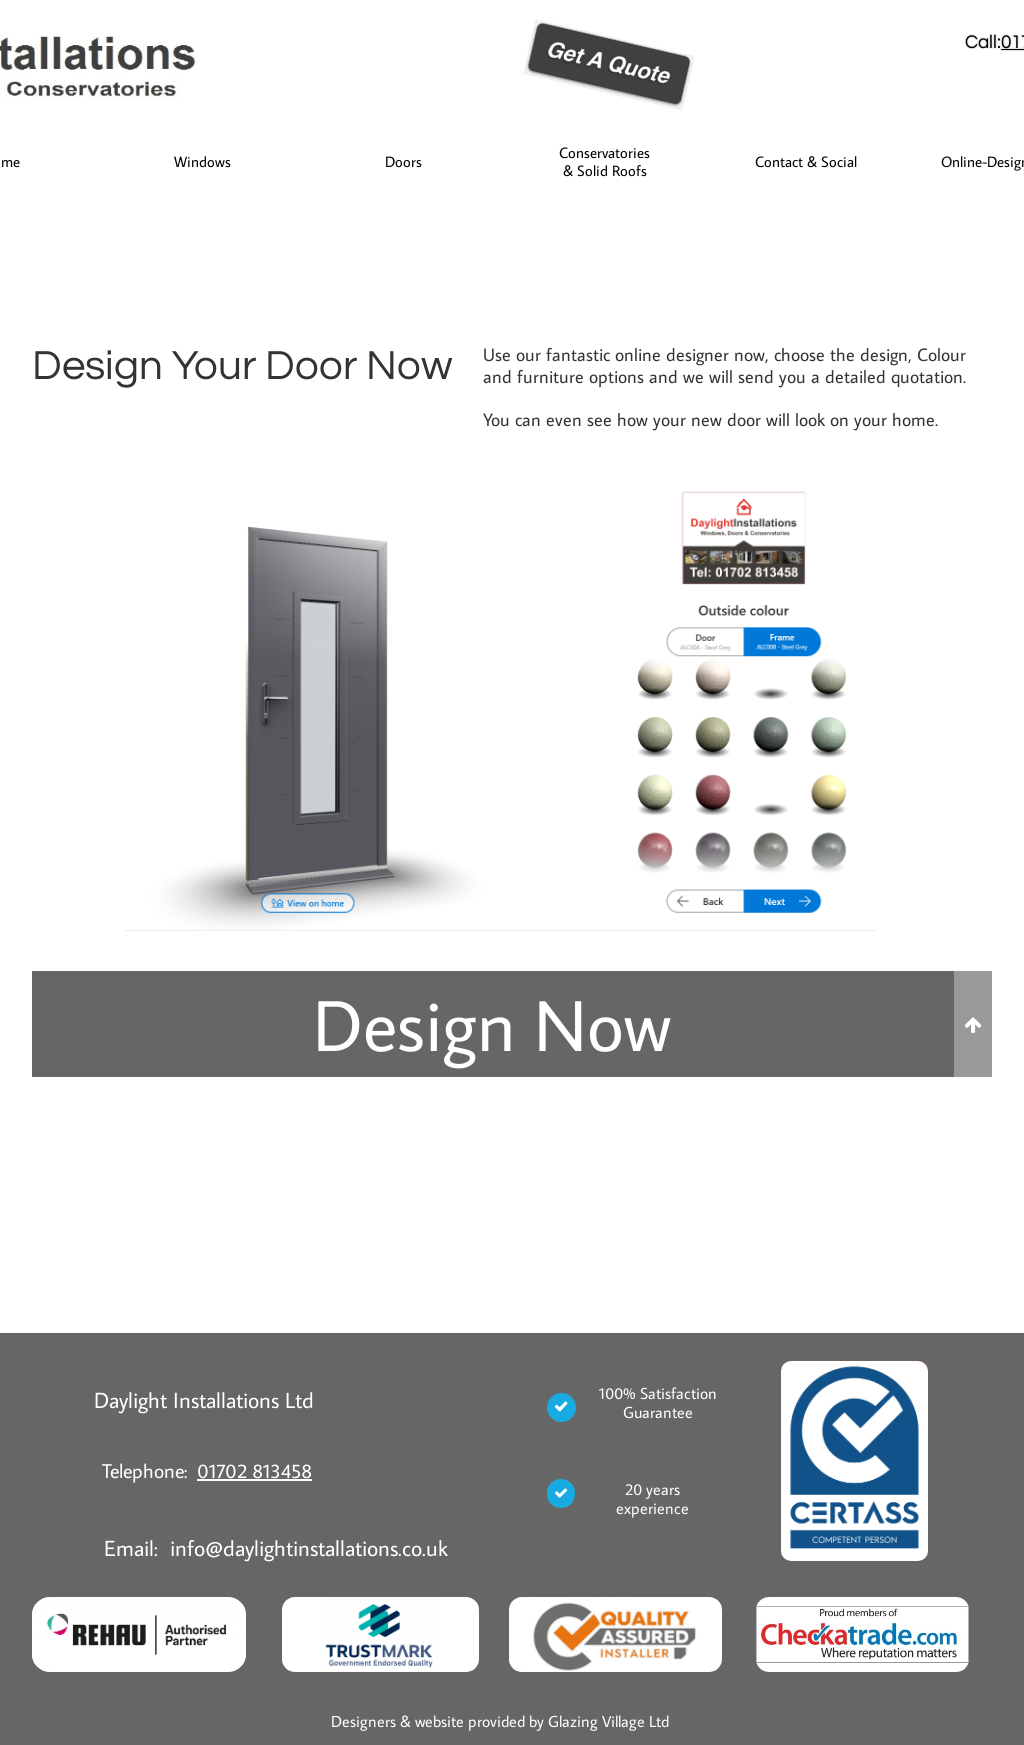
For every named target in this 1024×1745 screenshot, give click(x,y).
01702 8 (230, 1470)
